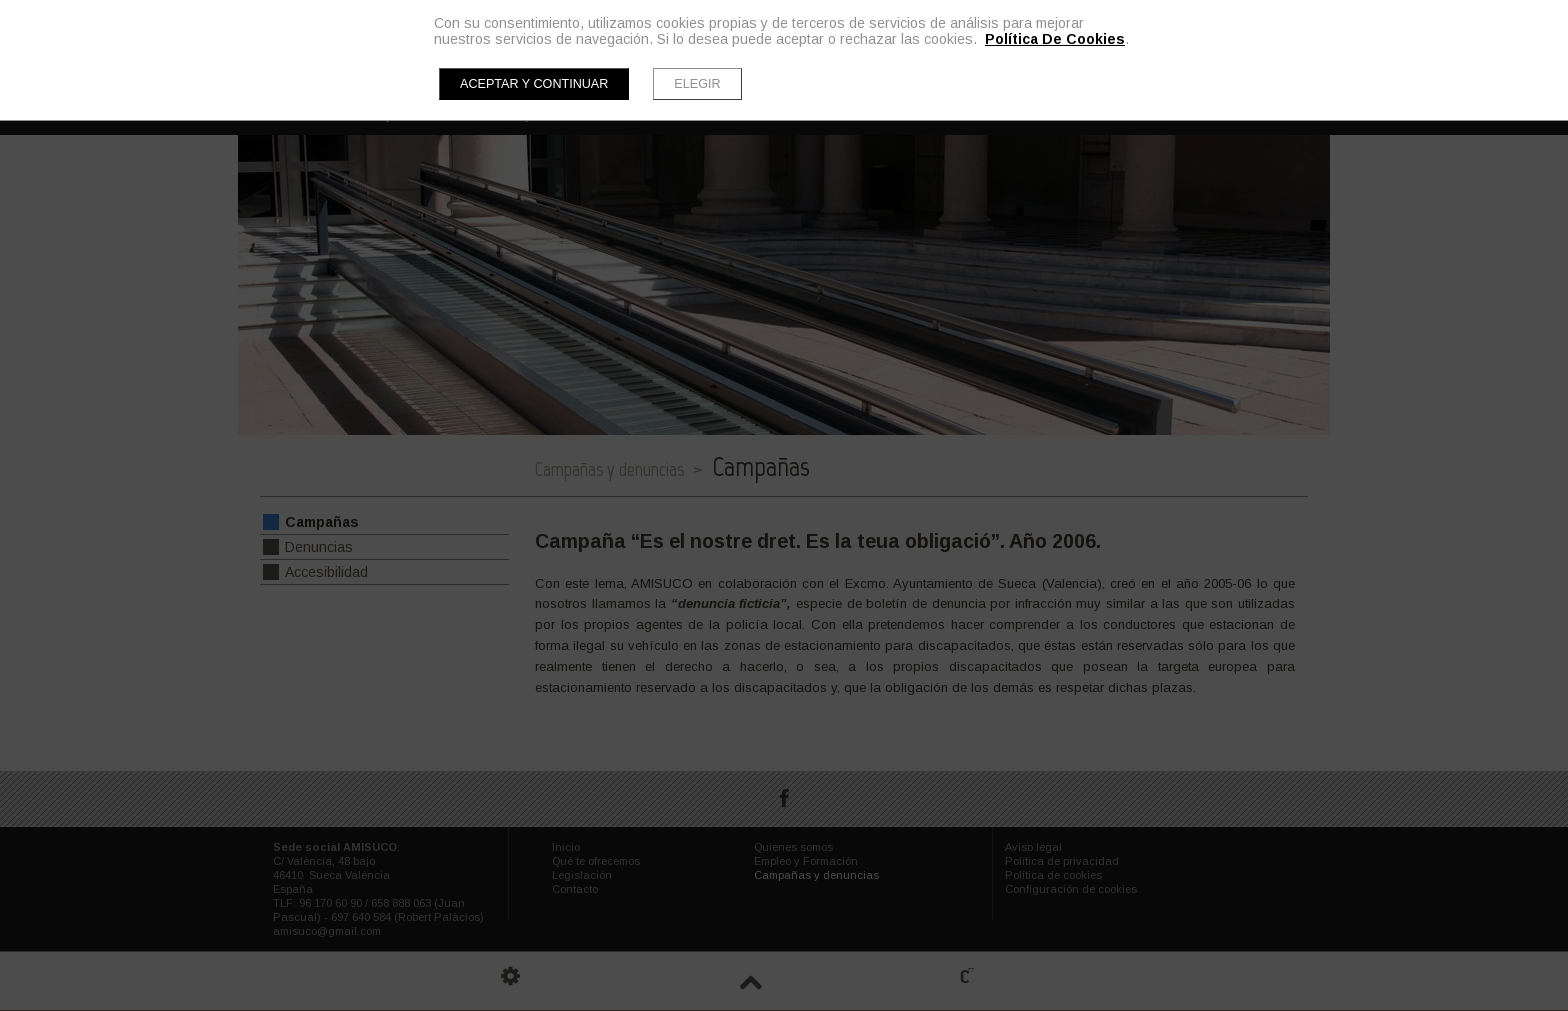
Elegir (697, 84)
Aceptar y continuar (534, 84)
